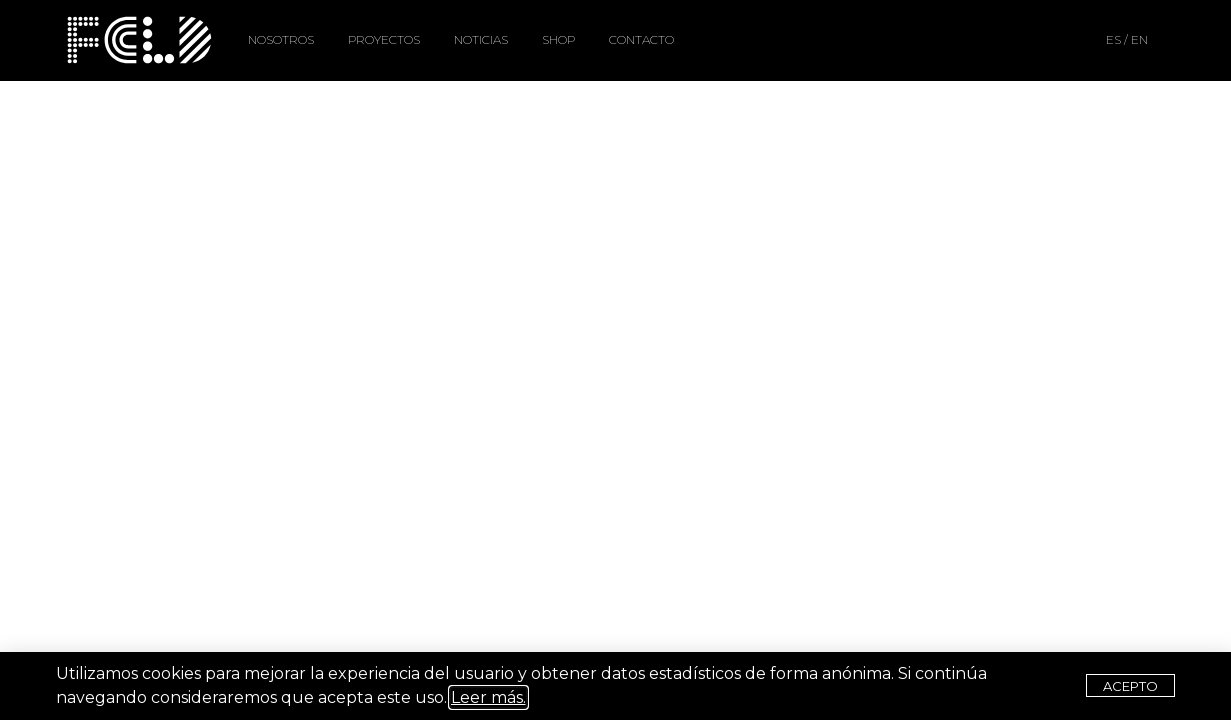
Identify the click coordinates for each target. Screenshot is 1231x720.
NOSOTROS (281, 39)
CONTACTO (641, 39)
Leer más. (488, 697)
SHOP (558, 39)
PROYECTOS (384, 39)
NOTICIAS (481, 39)
